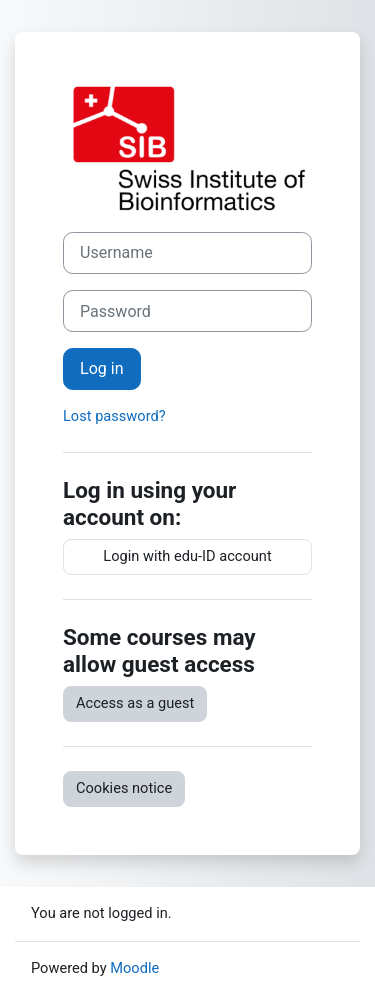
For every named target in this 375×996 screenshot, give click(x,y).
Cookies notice (124, 788)
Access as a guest (135, 703)
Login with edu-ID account (187, 556)
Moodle (134, 968)
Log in (102, 368)
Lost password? (114, 416)
